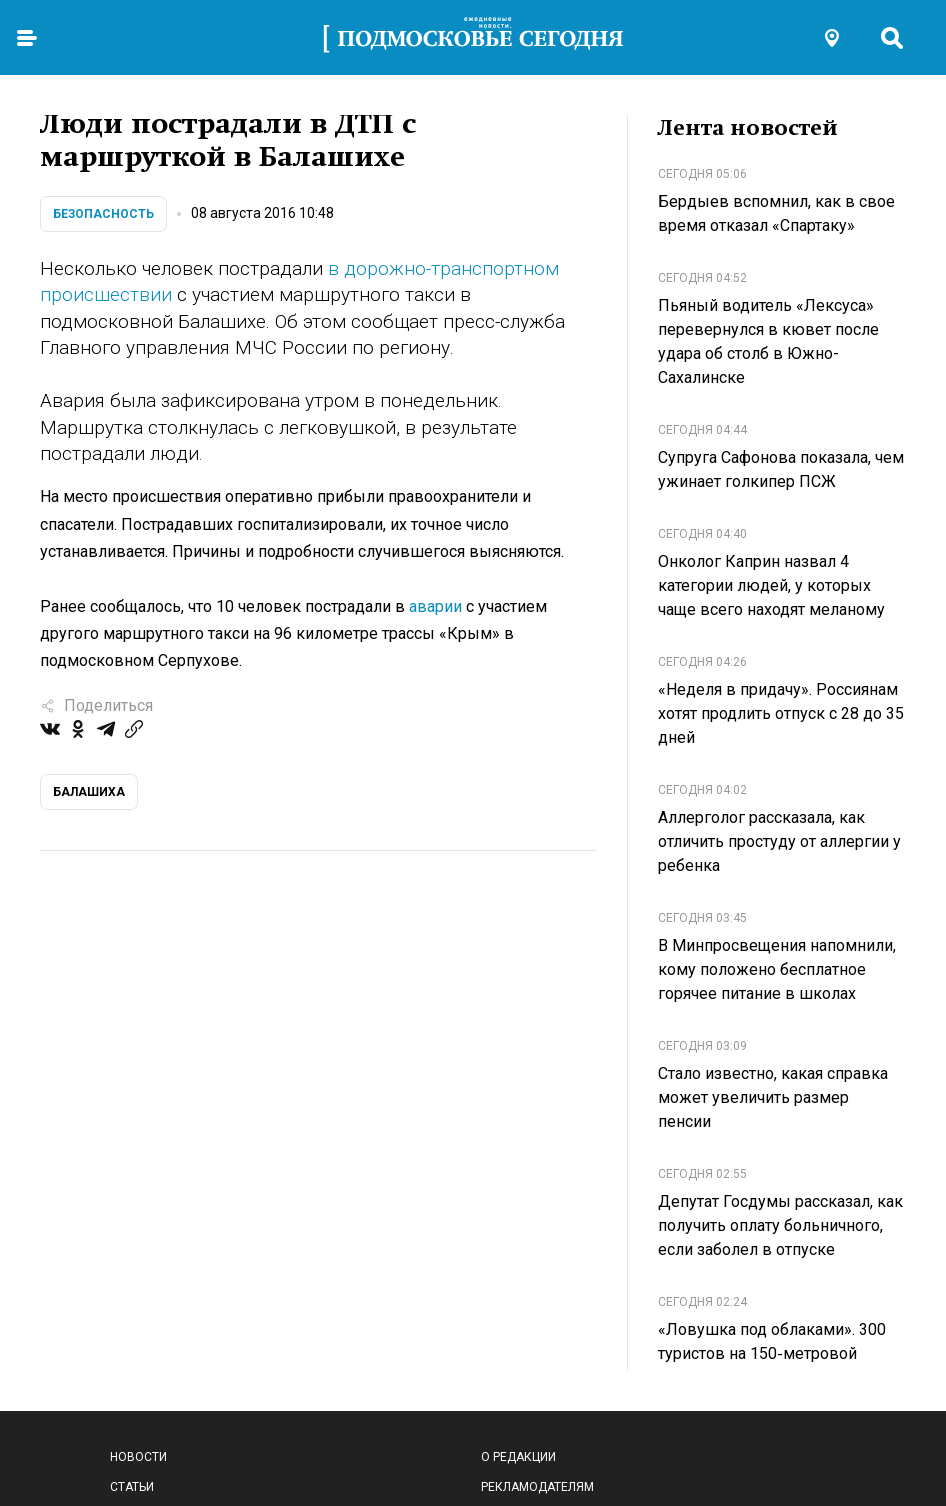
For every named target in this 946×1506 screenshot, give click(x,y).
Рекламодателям (537, 1487)
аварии (435, 606)
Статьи (132, 1487)
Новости (138, 1457)
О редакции (518, 1457)
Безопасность (103, 214)
